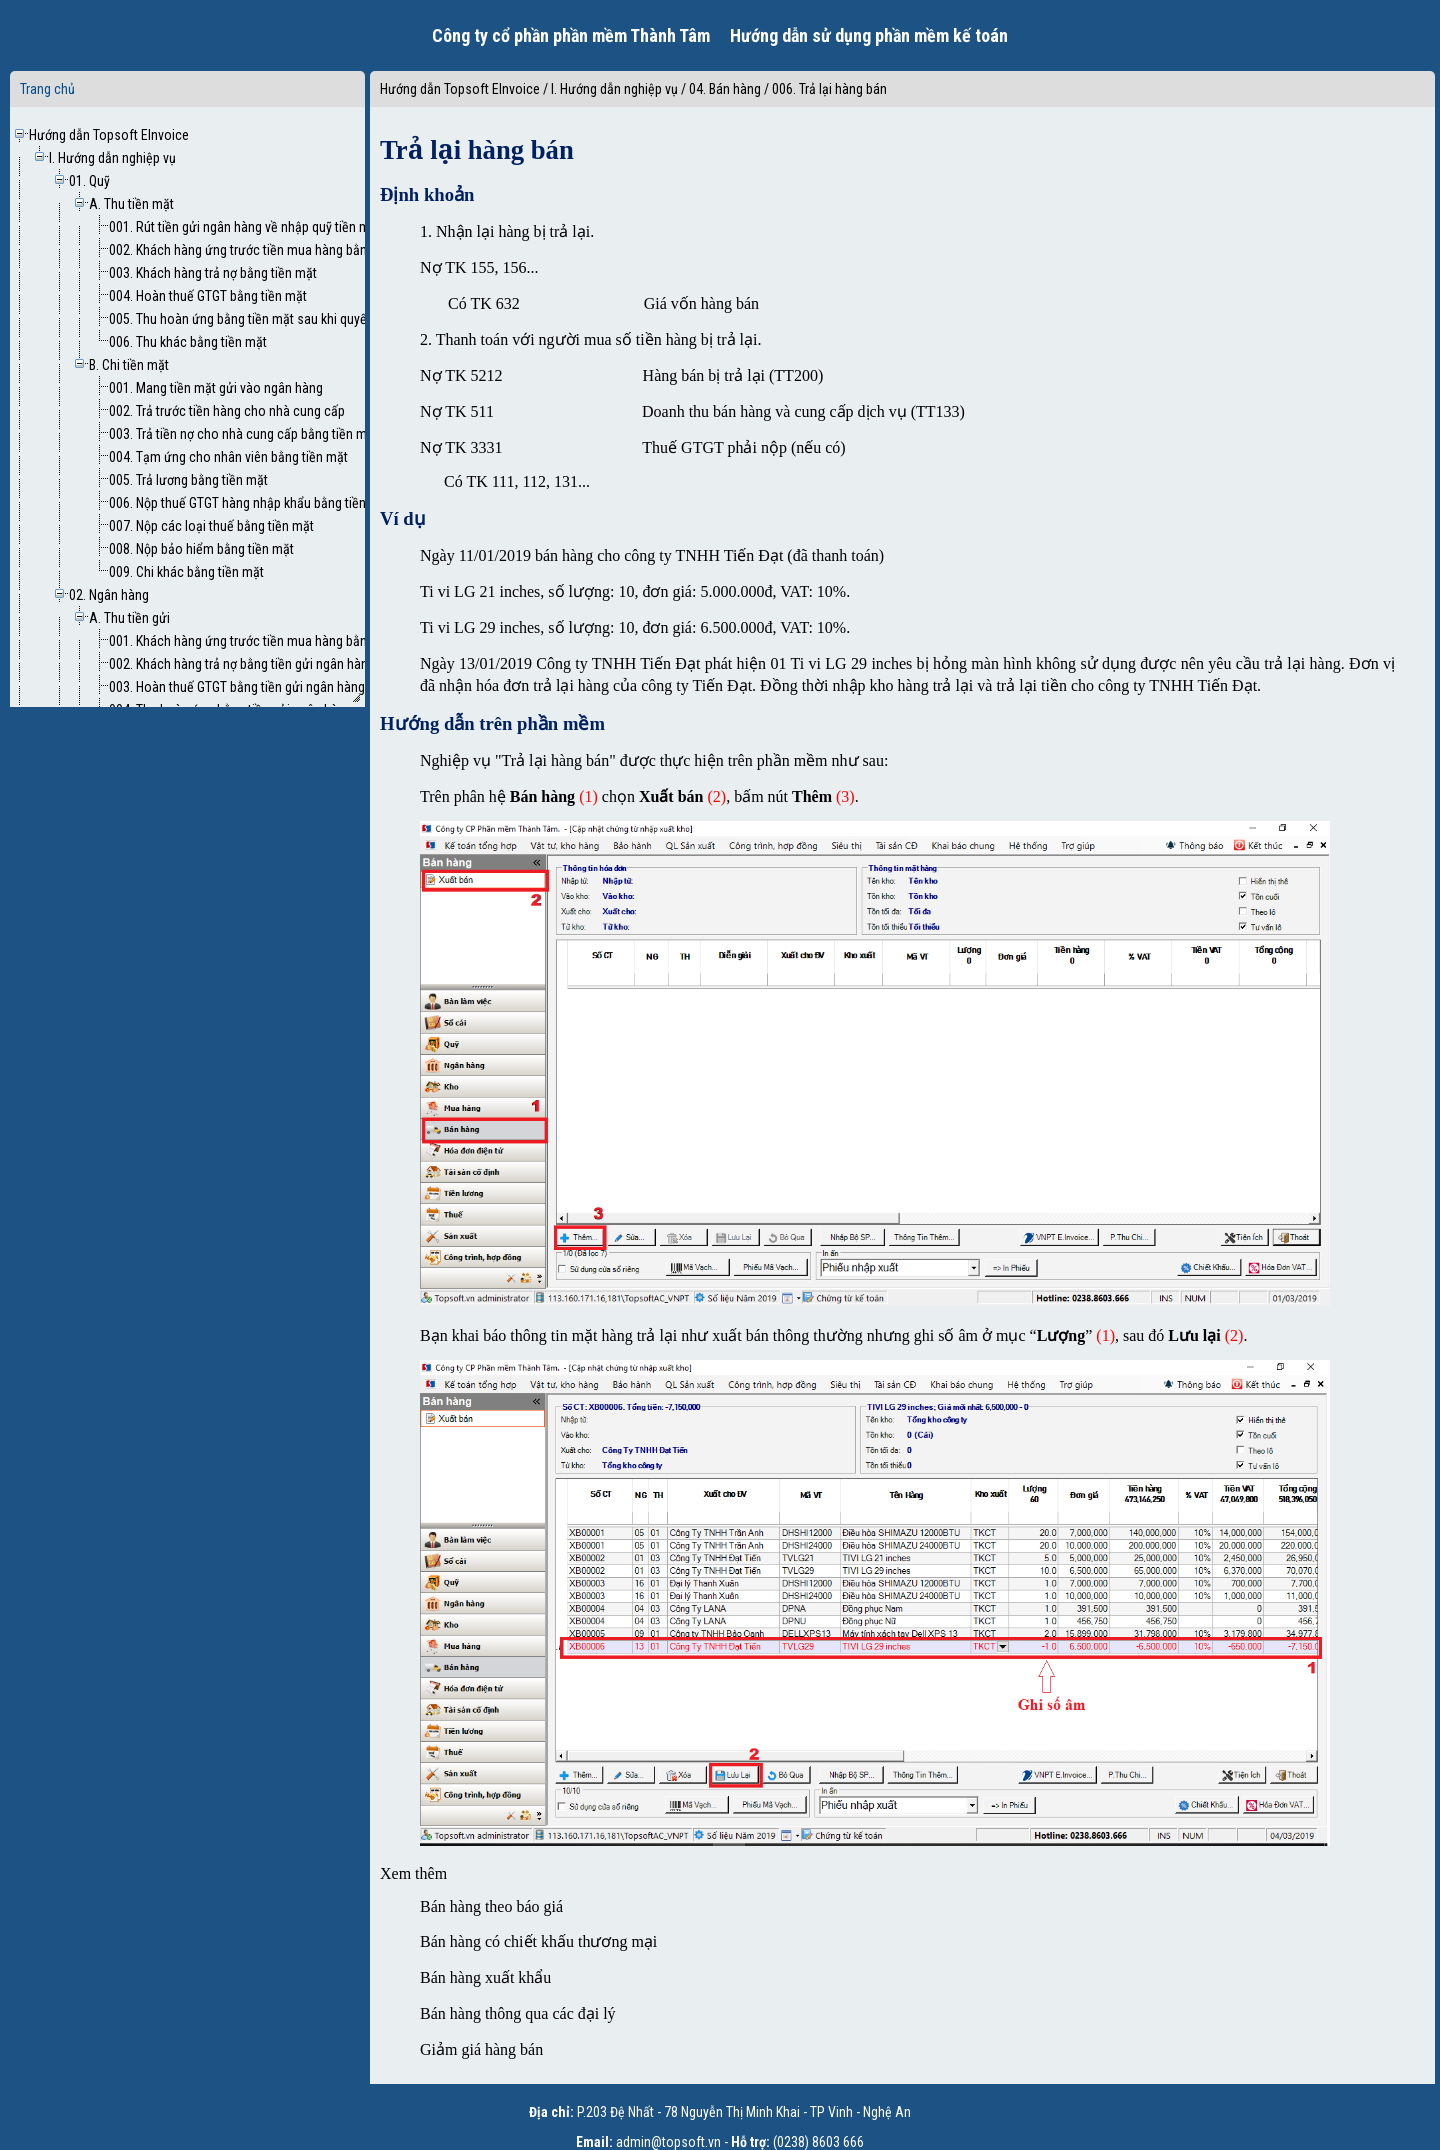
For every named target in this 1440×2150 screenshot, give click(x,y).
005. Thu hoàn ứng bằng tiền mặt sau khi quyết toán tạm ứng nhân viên (308, 319)
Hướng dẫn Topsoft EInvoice (109, 135)
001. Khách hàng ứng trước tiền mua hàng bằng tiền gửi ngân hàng (295, 641)
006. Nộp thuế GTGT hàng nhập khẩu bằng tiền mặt (250, 503)
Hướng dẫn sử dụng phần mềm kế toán (869, 35)
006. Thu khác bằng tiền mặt (188, 342)
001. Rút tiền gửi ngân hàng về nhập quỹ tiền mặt (245, 227)
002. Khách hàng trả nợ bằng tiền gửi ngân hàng (242, 664)
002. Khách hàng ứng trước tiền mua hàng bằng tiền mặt (266, 250)
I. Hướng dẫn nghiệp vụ (112, 158)
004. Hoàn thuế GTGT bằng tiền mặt (208, 296)
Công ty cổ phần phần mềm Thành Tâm (571, 35)
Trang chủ (47, 89)
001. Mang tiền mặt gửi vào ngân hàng (216, 388)
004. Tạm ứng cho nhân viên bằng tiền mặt (228, 457)
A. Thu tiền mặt (131, 204)
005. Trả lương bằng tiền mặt (188, 480)
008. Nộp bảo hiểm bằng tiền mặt (201, 549)
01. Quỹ (89, 181)
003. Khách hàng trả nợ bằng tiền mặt (213, 273)
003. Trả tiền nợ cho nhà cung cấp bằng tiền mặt (243, 434)
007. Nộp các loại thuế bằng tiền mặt (211, 526)
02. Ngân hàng (109, 595)
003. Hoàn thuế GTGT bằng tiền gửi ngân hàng (237, 687)
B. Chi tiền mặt (129, 365)
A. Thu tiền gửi (129, 618)
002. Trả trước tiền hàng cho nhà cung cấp (227, 411)
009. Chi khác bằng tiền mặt (186, 572)
